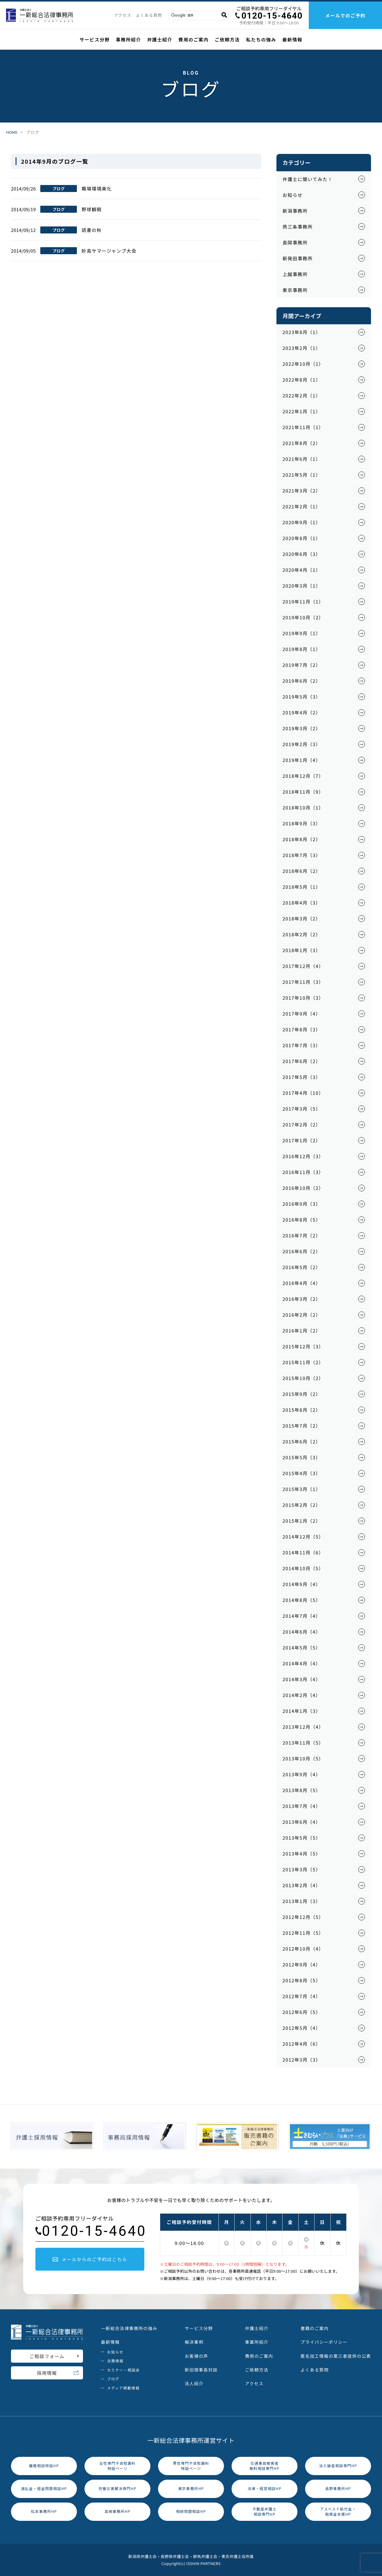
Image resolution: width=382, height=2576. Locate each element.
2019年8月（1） (302, 649)
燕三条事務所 (298, 226)
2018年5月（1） (302, 887)
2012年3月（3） (302, 2059)
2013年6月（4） (302, 1822)
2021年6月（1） (302, 459)
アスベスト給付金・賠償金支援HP (338, 2511)
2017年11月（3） (303, 982)
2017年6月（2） (302, 1061)
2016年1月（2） (302, 1330)
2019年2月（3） (302, 744)
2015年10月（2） (303, 1378)
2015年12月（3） (303, 1346)
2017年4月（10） (303, 1093)
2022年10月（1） (303, 364)
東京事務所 (295, 290)
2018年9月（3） (302, 823)
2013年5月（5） (302, 1837)
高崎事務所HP (118, 2511)
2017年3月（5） (302, 1108)
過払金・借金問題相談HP (44, 2488)
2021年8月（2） (302, 443)
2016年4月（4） (302, 1283)
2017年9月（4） (302, 1013)
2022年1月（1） (302, 411)
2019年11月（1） (303, 601)
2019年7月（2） (302, 665)
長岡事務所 (295, 242)
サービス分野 (95, 39)
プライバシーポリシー (324, 2342)
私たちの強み (261, 39)
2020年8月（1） (302, 538)
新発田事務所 (298, 258)
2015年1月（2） (302, 1520)
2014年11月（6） (303, 1552)
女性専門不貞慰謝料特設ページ (117, 2465)
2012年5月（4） (302, 2028)
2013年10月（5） (303, 1758)
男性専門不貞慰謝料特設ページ (191, 2465)
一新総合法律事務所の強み (129, 2328)
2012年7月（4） (302, 1996)
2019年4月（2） (302, 712)
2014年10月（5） (303, 1568)
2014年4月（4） (302, 1663)
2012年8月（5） (302, 1980)
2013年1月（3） (302, 1901)
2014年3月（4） (302, 1679)
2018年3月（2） (302, 918)
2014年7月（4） (302, 1616)
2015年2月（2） (302, 1505)
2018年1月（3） (302, 950)
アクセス (123, 15)
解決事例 (194, 2342)
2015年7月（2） (302, 1425)
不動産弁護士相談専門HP (264, 2511)
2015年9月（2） (302, 1394)
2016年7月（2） (302, 1235)
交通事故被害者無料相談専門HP (264, 2465)
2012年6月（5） (302, 2012)
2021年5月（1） (302, 474)
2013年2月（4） (302, 1885)
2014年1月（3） (302, 1711)
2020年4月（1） (302, 570)
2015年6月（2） (302, 1441)
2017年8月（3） (302, 1029)
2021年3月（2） (302, 490)
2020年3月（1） (302, 585)
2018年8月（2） (302, 839)
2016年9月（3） (302, 1204)
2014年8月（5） (302, 1600)
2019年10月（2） (303, 617)
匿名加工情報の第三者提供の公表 (336, 2356)
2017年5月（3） (302, 1077)
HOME (11, 132)
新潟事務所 (295, 211)
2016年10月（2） (303, 1188)
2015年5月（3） (302, 1457)
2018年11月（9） (303, 791)
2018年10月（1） (303, 807)
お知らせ (293, 195)
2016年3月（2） (302, 1299)
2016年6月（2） (302, 1251)
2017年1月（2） (302, 1140)
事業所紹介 (256, 2342)
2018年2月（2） (302, 934)
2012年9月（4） (302, 1964)
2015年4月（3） (302, 1473)
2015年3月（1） (302, 1489)
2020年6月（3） (302, 554)
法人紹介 (194, 2383)
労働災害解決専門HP (117, 2488)
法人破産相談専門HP (338, 2465)
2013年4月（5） (302, 1853)
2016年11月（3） (303, 1172)
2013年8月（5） (302, 1790)
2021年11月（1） (303, 427)
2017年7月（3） (302, 1045)
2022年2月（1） (302, 395)
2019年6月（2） (302, 681)
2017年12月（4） (303, 966)
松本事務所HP (44, 2511)
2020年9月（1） (302, 522)
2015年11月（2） (303, 1362)
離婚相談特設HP (44, 2465)
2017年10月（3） (303, 997)
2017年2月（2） (302, 1124)
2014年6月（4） (302, 1631)
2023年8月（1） (302, 332)
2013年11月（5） (303, 1742)
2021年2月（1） (302, 506)
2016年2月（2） (302, 1314)
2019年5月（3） (302, 696)
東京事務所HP (191, 2488)
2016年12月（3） (303, 1156)
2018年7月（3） (302, 855)
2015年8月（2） (302, 1410)
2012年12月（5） (303, 1917)
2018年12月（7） (303, 776)
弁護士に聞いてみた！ (308, 179)
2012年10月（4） (303, 1948)
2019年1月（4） (302, 760)
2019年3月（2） (302, 728)
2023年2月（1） (302, 348)
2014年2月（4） (302, 1695)
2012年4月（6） (302, 2044)
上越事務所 (295, 274)
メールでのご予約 (345, 15)
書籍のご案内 (315, 2328)
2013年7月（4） (302, 1806)
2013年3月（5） (302, 1869)
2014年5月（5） (302, 1647)
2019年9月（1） (302, 633)
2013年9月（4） (302, 1774)
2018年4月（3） (302, 902)
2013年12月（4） (303, 1727)
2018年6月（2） (302, 871)
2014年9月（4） (302, 1584)
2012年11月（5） (303, 1933)
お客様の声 (196, 2356)
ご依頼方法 (227, 39)
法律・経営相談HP (264, 2488)
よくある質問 (149, 15)
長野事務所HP (338, 2488)
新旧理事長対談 (201, 2370)
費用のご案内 (193, 39)
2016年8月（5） (302, 1219)
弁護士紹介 (159, 39)
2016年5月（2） (302, 1267)
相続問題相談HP (191, 2511)
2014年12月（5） (303, 1536)
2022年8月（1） (302, 379)
